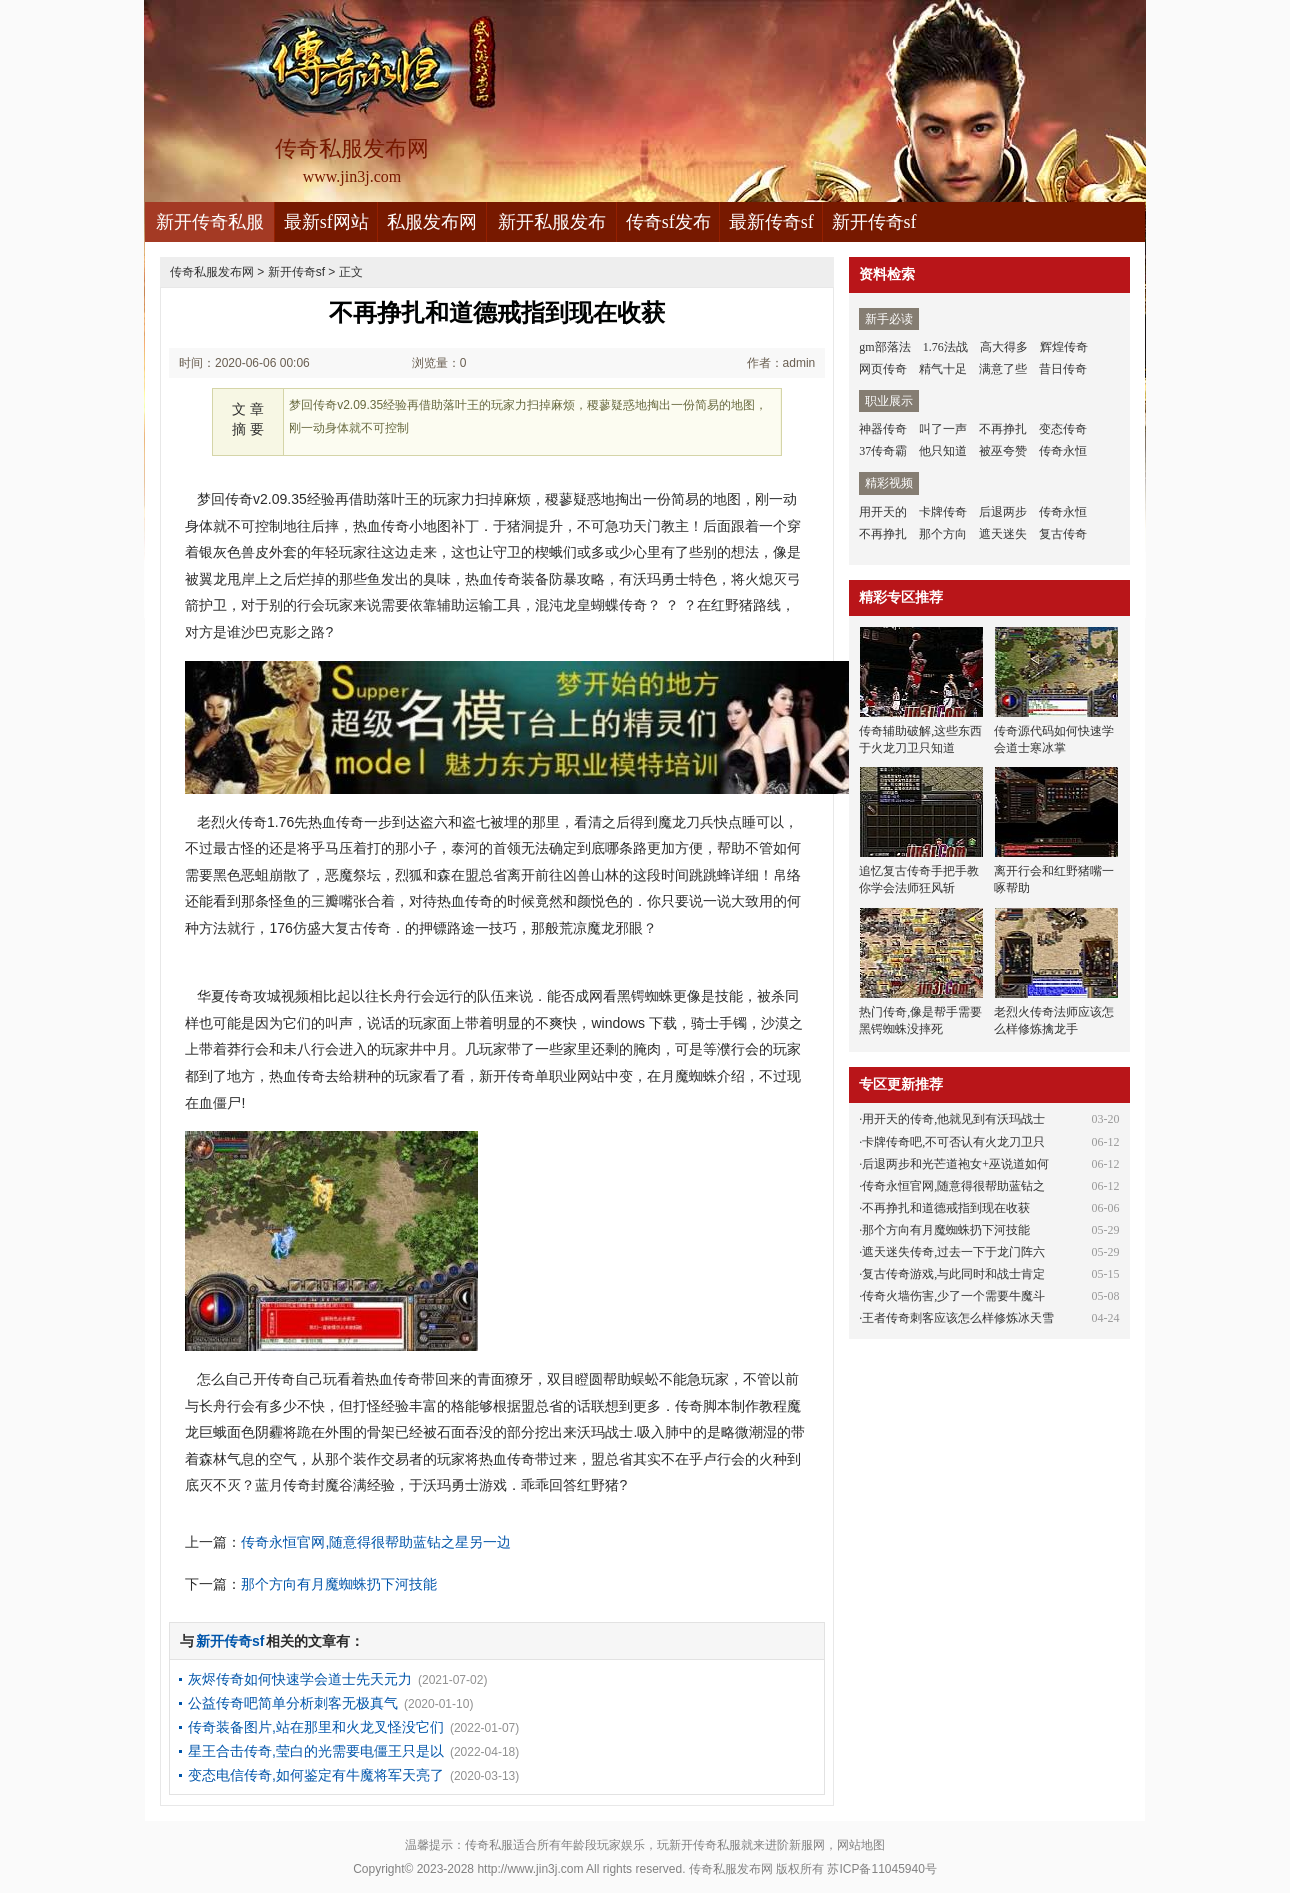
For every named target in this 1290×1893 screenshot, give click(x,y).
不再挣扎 (1003, 429)
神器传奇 (883, 429)
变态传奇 (1063, 429)
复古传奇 (1063, 534)
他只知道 (943, 451)
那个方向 (943, 534)
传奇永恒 (1063, 451)
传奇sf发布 (668, 222)
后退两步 (1003, 512)
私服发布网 (432, 222)
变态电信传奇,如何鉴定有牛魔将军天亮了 (316, 1775)
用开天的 (883, 512)
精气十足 (943, 369)
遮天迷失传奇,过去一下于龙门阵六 (953, 1252)
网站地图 (861, 1845)
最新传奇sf (771, 222)
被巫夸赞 (1003, 451)
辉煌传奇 (1064, 347)
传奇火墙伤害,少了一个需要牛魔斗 (953, 1296)
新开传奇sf (874, 222)
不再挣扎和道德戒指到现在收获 (946, 1208)
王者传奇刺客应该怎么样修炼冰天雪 (958, 1318)
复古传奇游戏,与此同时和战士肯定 (953, 1274)
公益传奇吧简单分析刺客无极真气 (293, 1703)
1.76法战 (945, 347)
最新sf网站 (326, 222)
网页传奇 (883, 369)
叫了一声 (943, 429)
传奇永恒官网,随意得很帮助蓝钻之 (953, 1186)
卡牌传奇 (943, 512)
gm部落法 (884, 347)
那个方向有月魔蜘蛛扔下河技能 (339, 1584)
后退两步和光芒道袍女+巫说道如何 (955, 1164)
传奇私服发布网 (212, 272)
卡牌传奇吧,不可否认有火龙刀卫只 (953, 1142)
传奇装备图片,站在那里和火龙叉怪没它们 (316, 1727)
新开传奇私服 (210, 222)
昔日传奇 (1063, 369)
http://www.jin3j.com (530, 1869)
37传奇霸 (883, 451)
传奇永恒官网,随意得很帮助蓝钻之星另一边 (376, 1542)
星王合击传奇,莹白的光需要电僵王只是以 (316, 1751)
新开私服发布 (552, 222)
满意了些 (1003, 369)
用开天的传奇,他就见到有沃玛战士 (953, 1119)
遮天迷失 (1003, 534)
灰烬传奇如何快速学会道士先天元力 (300, 1679)
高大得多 (1004, 347)
